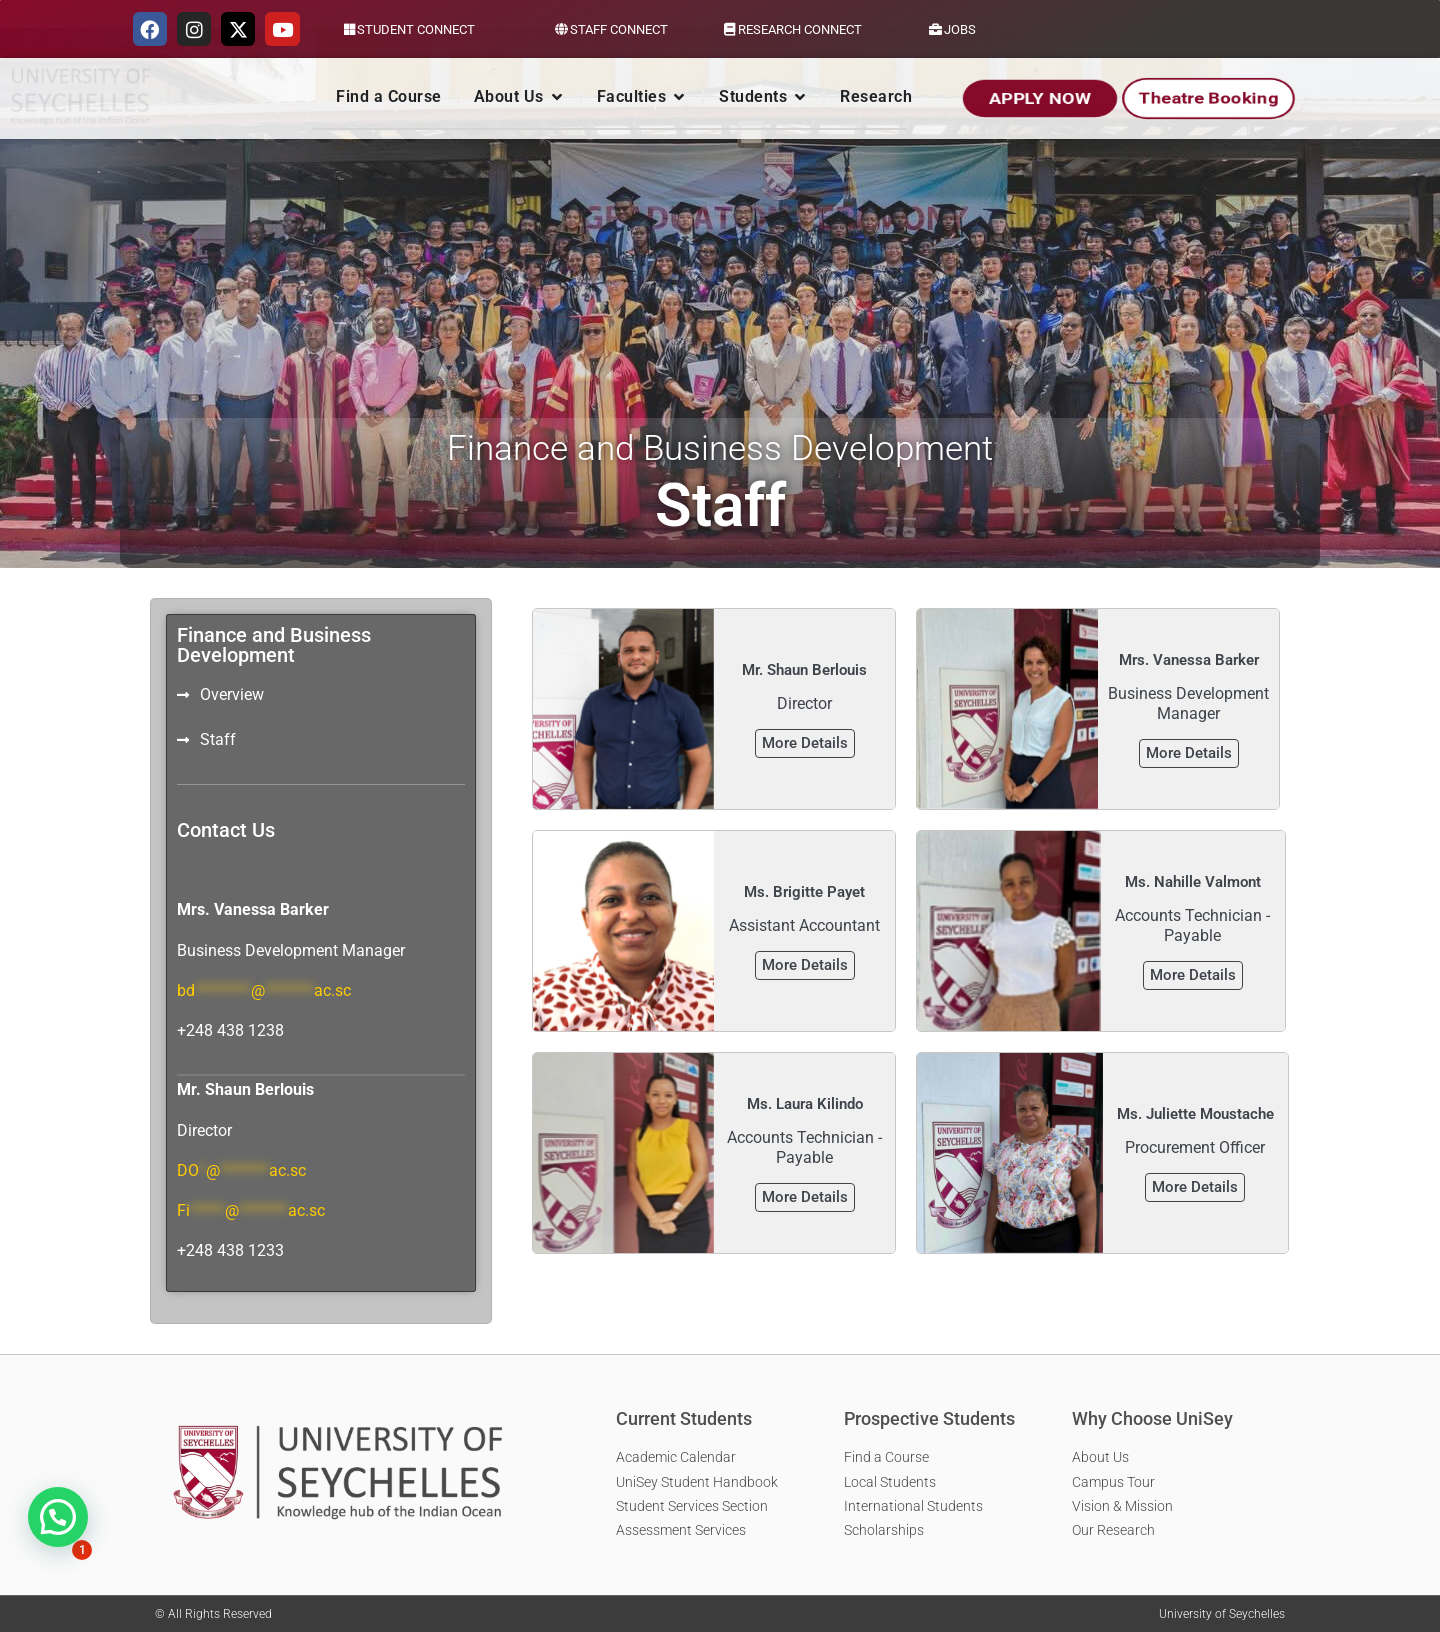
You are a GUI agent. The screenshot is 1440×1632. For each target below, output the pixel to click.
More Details (805, 743)
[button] (58, 1517)
